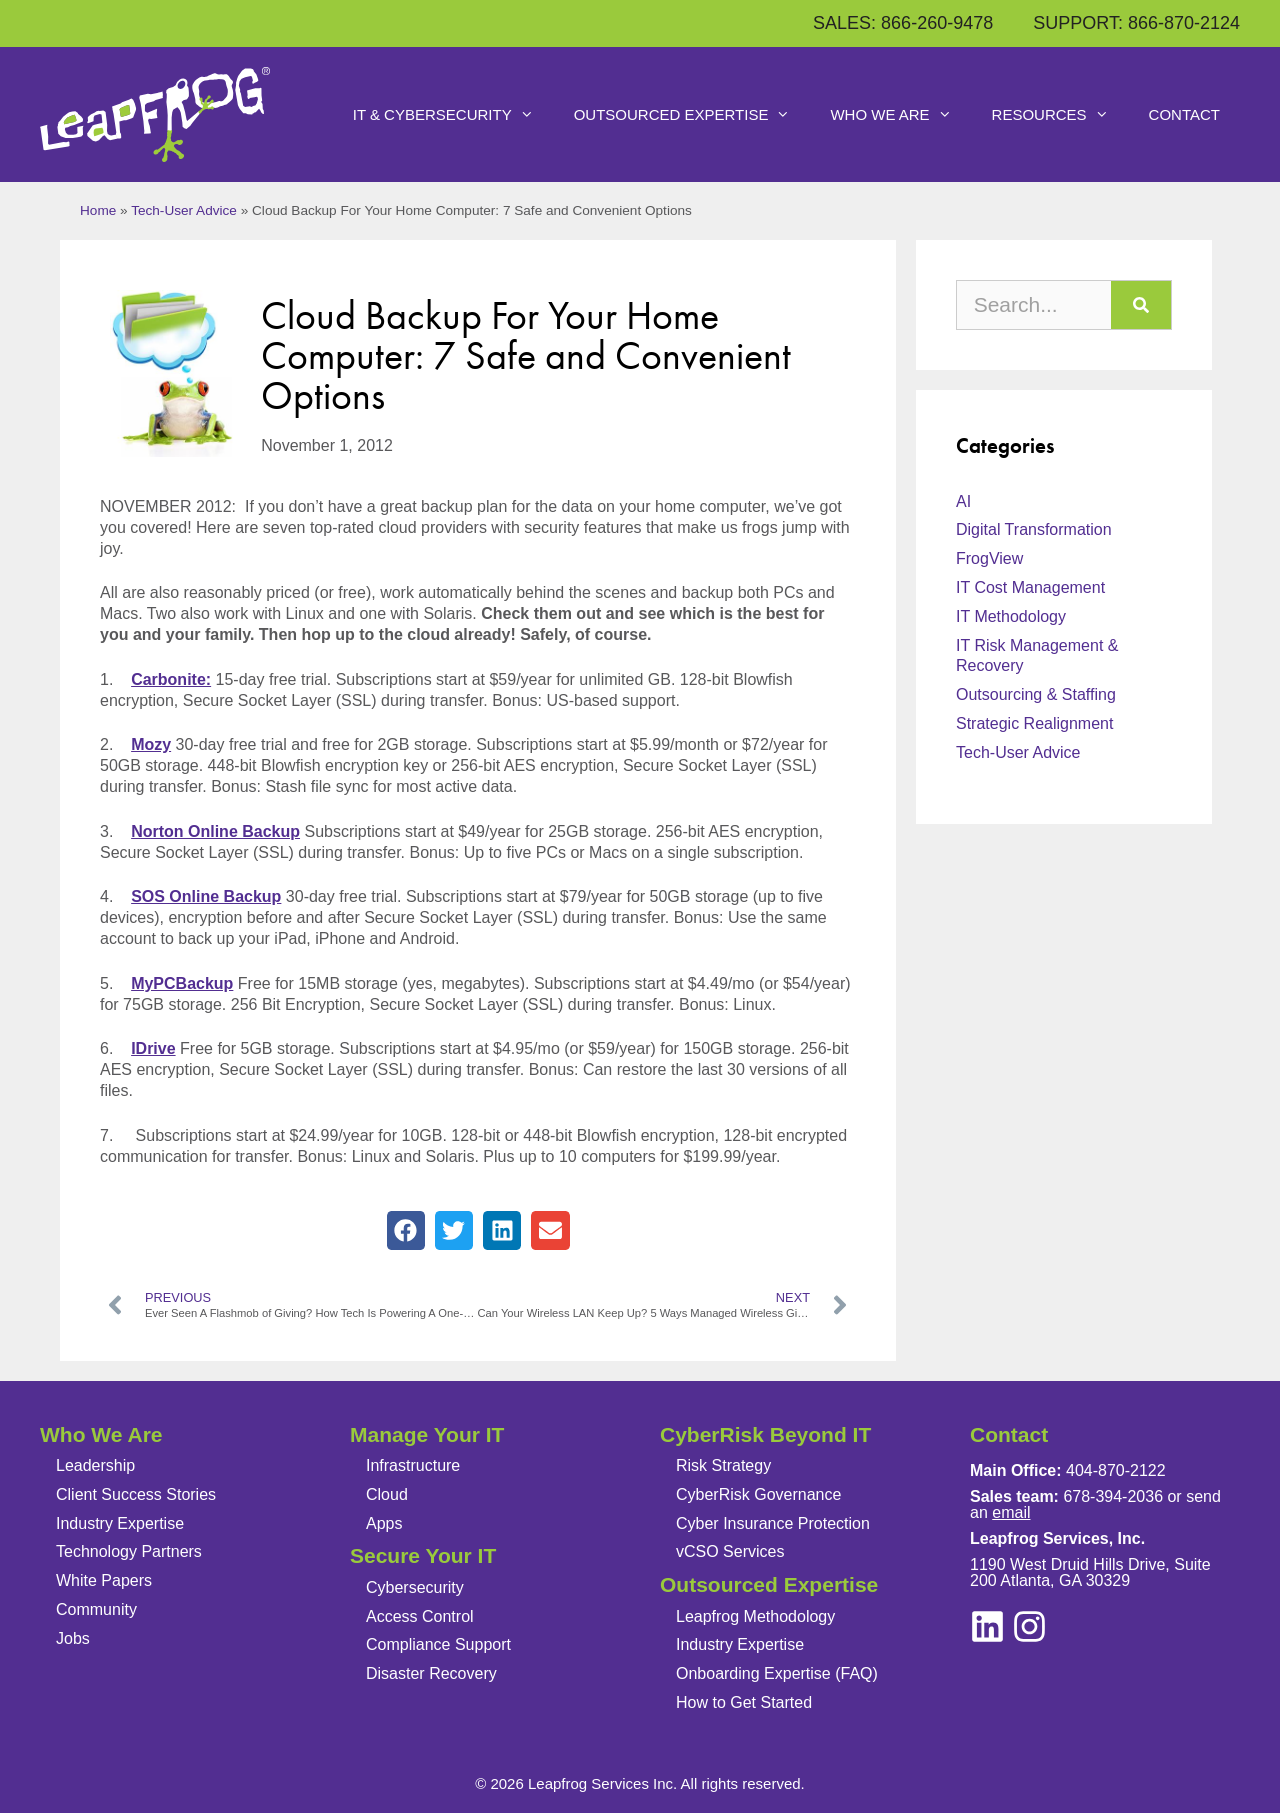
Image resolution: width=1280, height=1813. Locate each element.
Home (98, 210)
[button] (406, 1230)
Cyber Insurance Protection (773, 1523)
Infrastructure (413, 1465)
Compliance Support (438, 1644)
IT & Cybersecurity (453, 115)
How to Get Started (744, 1702)
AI (963, 501)
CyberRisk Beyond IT (765, 1434)
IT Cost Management (1030, 587)
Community (96, 1609)
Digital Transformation (1034, 529)
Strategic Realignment (1034, 723)
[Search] (1141, 305)
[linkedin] (1029, 1626)
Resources (1060, 115)
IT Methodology (1011, 616)
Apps (384, 1523)
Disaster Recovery (431, 1673)
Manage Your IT (427, 1434)
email (1011, 1512)
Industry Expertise (120, 1523)
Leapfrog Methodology (755, 1616)
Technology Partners (129, 1551)
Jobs (73, 1638)
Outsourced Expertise (692, 115)
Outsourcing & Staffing (1036, 694)
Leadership (95, 1465)
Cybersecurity (415, 1587)
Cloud (387, 1494)
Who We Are (900, 115)
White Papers (104, 1580)
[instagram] (987, 1626)
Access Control (420, 1616)
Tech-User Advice (184, 210)
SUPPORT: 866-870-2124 (1136, 23)
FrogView (989, 558)
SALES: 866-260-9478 (903, 23)
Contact (1184, 114)
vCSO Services (730, 1551)
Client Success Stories (136, 1494)
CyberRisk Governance (758, 1494)
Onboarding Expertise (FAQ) (777, 1673)
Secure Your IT (423, 1555)
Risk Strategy (723, 1465)
